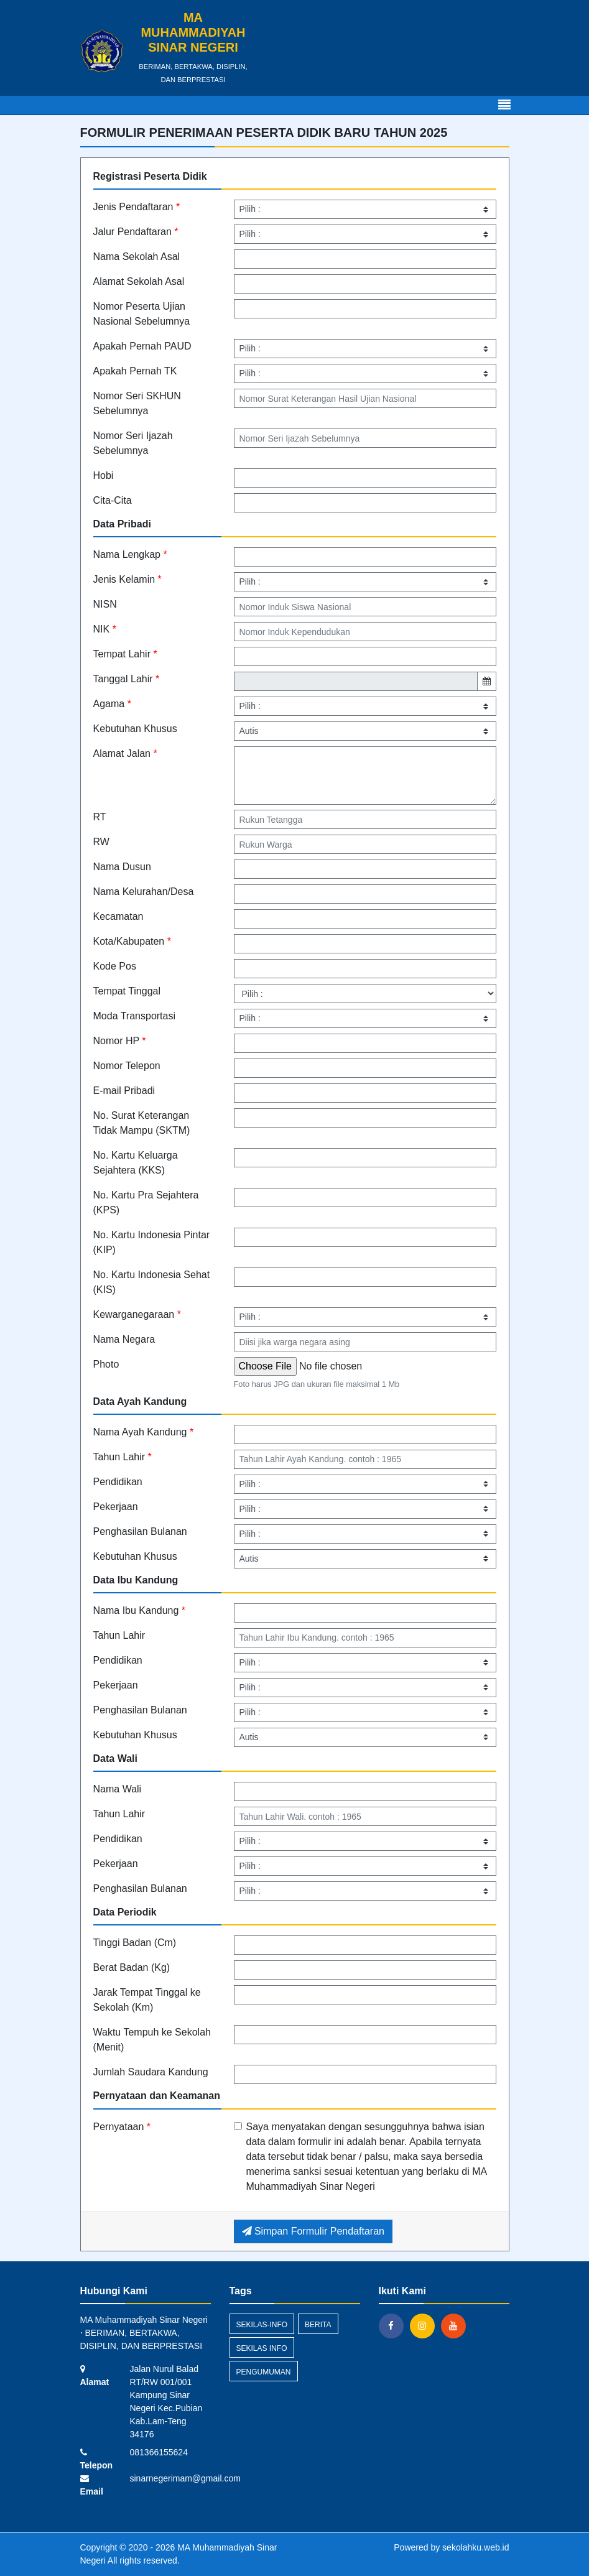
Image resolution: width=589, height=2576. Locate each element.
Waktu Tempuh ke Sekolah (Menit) (152, 2039)
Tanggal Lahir (126, 679)
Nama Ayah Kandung (143, 1432)
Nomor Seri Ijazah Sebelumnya (133, 443)
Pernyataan (122, 2126)
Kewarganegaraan (137, 1314)
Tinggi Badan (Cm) (135, 1942)
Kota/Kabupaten (132, 941)
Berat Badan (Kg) (131, 1967)
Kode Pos (114, 966)
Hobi (103, 475)
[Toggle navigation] (504, 105)
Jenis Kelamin (127, 579)
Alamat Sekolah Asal (139, 281)
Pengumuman (263, 2372)
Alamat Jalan (125, 753)
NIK (104, 629)
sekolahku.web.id (475, 2547)
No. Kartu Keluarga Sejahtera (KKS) (135, 1162)
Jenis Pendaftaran (136, 207)
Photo (106, 1364)
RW (101, 841)
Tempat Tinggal (127, 991)
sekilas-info (262, 2324)
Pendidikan (117, 1481)
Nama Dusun (122, 866)
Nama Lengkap (130, 554)
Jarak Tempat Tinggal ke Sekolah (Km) (147, 2000)
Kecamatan (118, 916)
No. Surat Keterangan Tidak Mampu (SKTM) (141, 1123)
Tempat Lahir (125, 654)
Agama (112, 703)
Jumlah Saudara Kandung (150, 2072)
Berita (318, 2324)
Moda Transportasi (134, 1016)
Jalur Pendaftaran (136, 231)
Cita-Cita (112, 500)
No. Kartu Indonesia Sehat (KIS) (151, 1282)
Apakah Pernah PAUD (142, 346)
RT (99, 817)
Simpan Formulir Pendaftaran (313, 2231)
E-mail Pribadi (124, 1090)
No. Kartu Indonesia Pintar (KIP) (151, 1242)
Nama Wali (117, 1789)
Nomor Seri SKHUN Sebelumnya (137, 403)
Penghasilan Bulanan (140, 1531)
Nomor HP (119, 1040)
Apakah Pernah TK (135, 371)
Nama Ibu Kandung (139, 1610)
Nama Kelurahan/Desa (143, 891)
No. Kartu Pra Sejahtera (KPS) (146, 1202)
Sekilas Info (261, 2348)
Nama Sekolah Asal (136, 256)
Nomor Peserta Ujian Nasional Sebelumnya (141, 314)
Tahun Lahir (122, 1457)
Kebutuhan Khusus (135, 728)
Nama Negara (124, 1339)
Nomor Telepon (126, 1065)
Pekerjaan (115, 1506)
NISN (105, 604)
